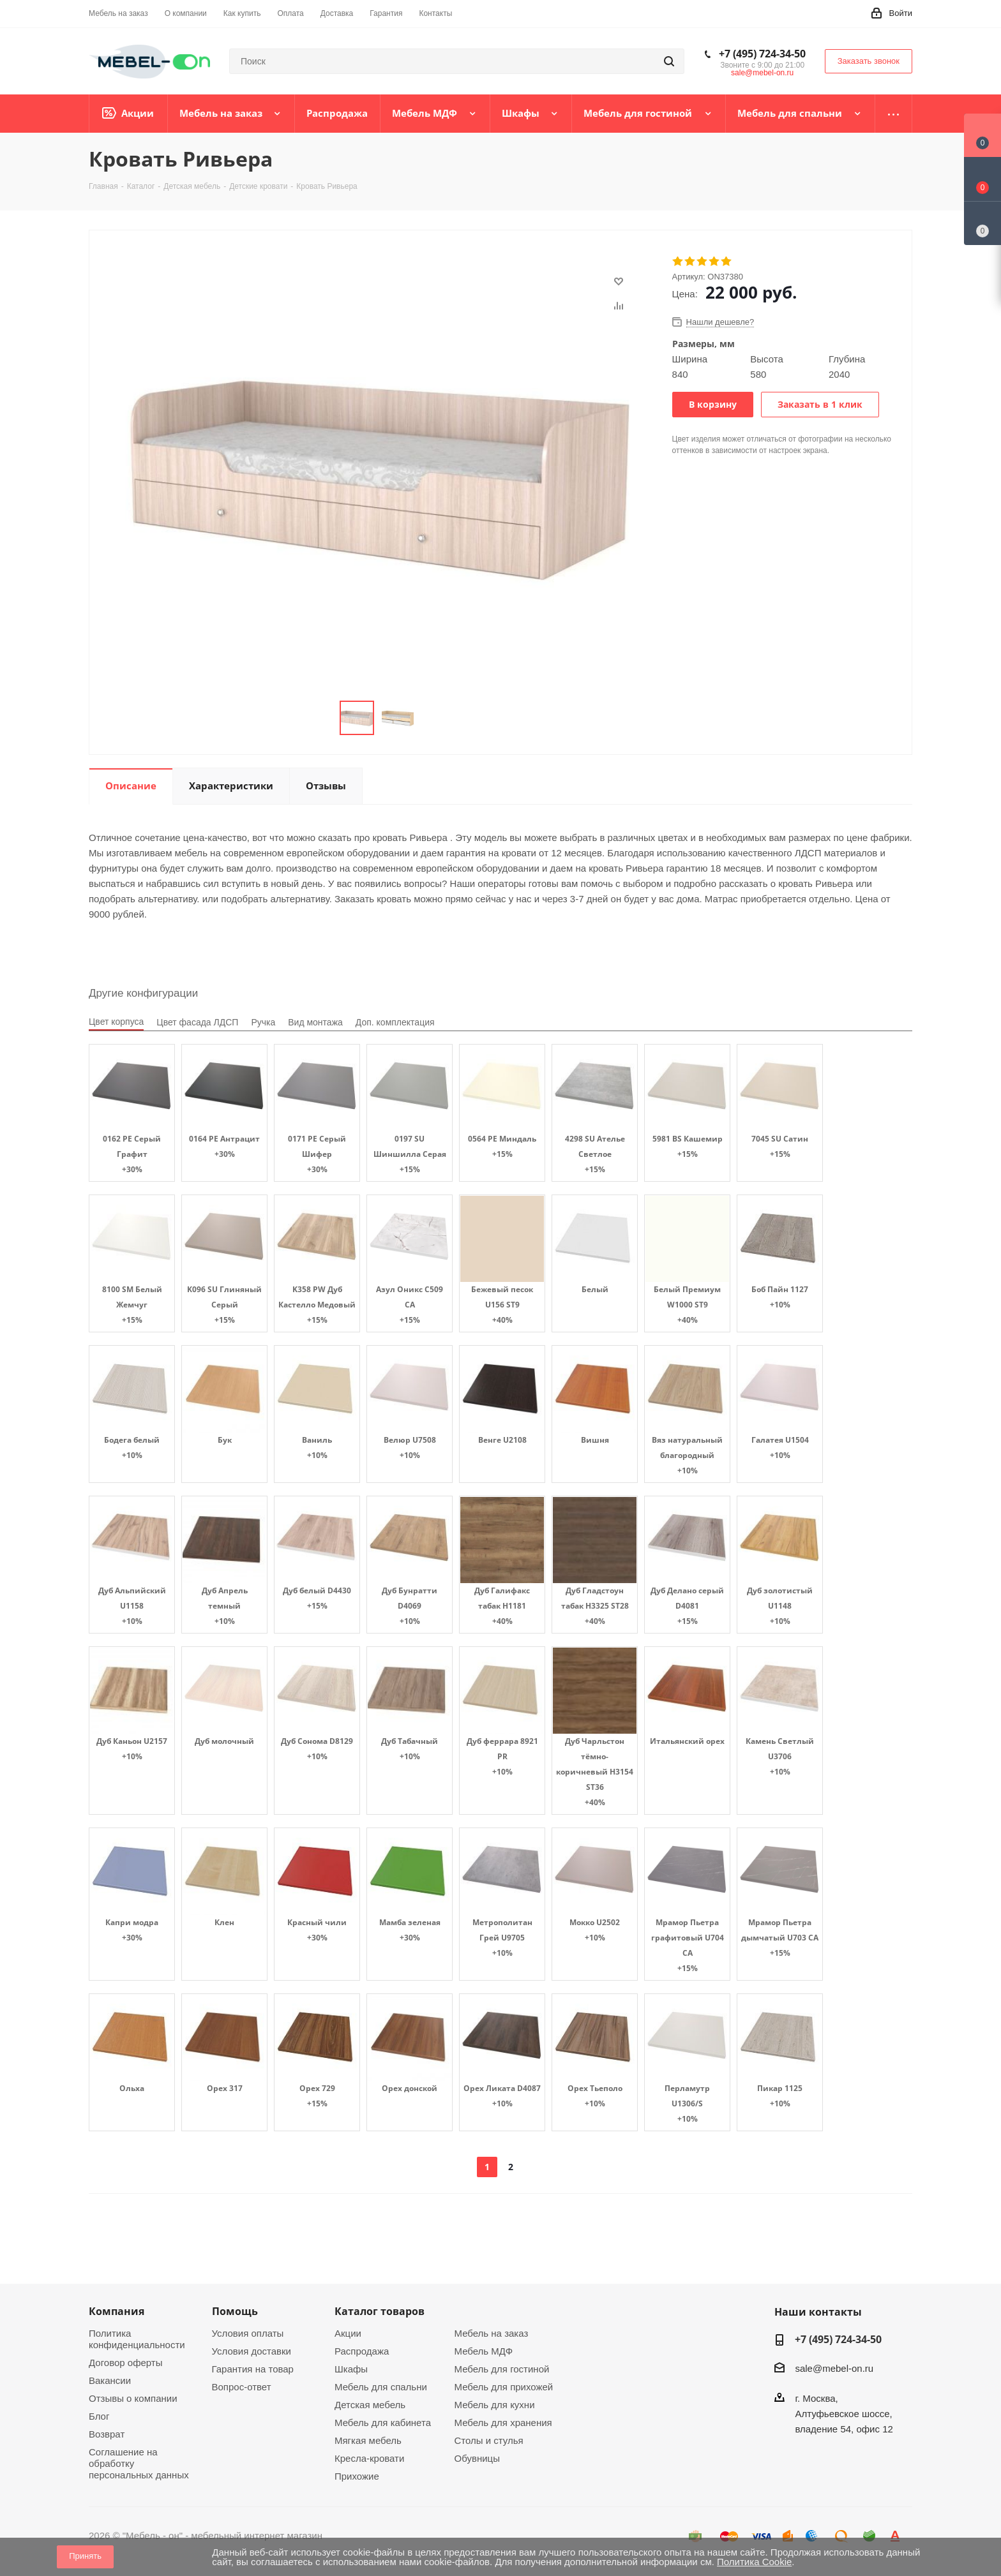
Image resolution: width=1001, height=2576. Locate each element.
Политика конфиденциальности (137, 2339)
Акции (348, 2333)
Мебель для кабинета (383, 2422)
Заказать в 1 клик (820, 404)
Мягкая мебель (368, 2440)
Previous (324, 718)
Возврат (106, 2434)
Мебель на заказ (492, 2333)
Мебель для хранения (503, 2422)
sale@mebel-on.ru (762, 72)
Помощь (235, 2311)
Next (429, 718)
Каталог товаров (380, 2311)
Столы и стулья (489, 2440)
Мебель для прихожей (504, 2386)
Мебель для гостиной (502, 2369)
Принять (85, 2556)
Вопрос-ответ (241, 2386)
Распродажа (362, 2351)
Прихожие (357, 2476)
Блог (99, 2416)
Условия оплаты (248, 2333)
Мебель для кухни (495, 2404)
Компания (116, 2311)
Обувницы (477, 2458)
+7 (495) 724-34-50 (762, 54)
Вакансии (110, 2380)
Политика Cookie (754, 2561)
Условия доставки (251, 2351)
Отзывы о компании (133, 2398)
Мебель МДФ (484, 2351)
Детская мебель (370, 2404)
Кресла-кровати (369, 2458)
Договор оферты (126, 2362)
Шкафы (351, 2369)
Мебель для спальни (381, 2386)
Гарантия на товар (253, 2369)
